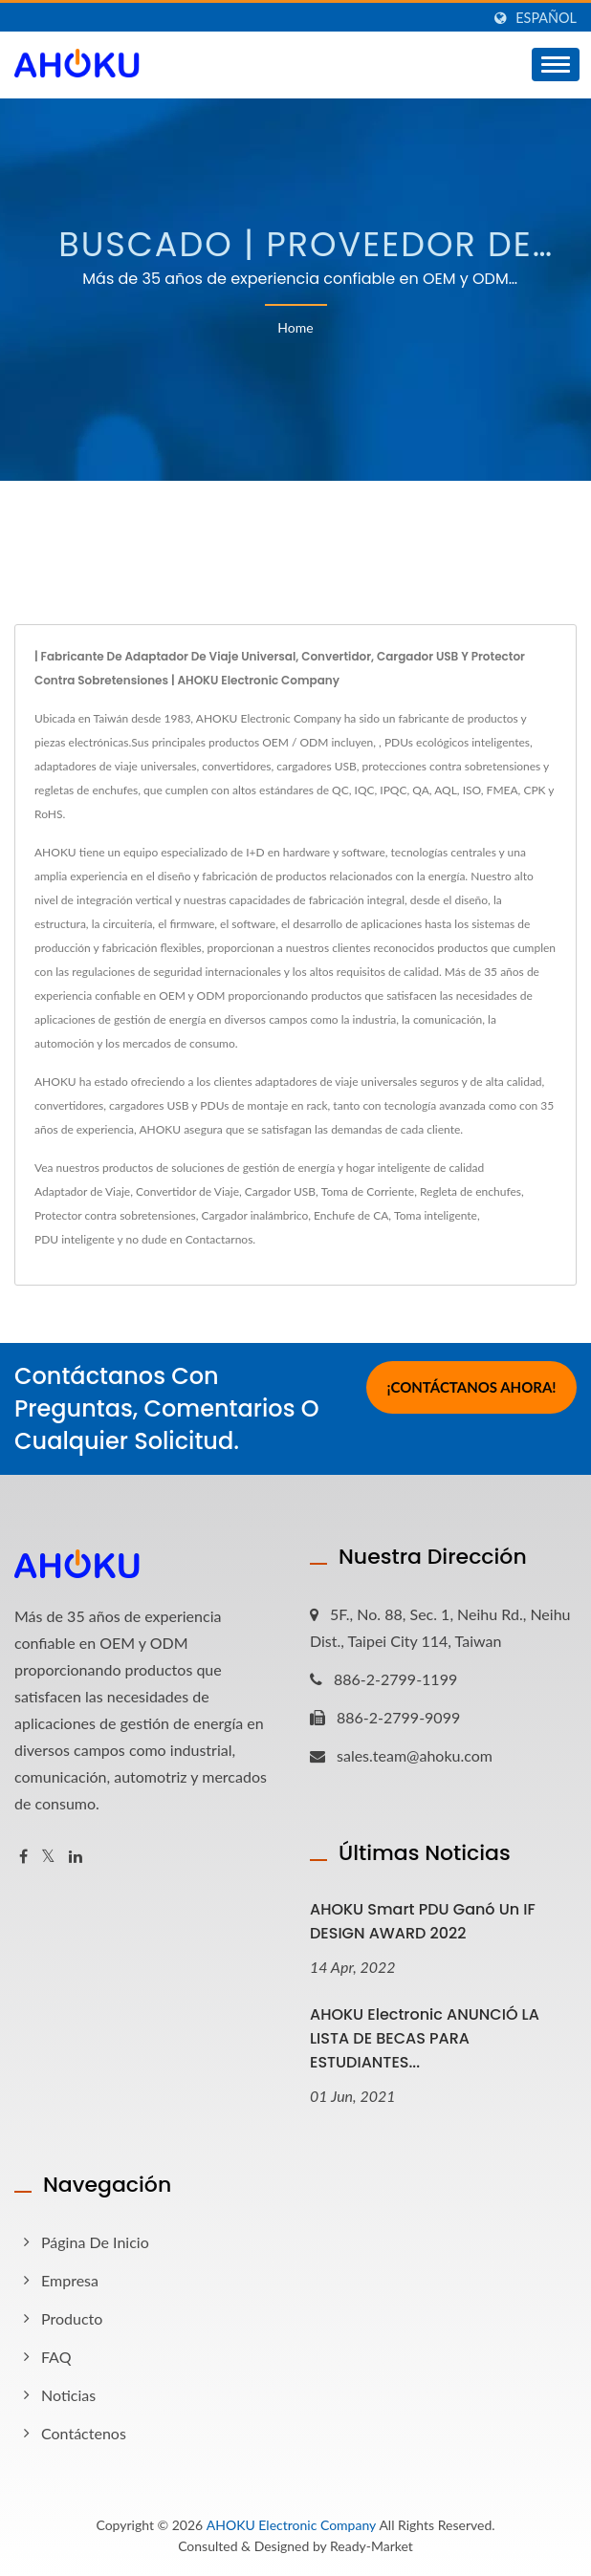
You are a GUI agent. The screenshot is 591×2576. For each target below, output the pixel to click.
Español (546, 18)
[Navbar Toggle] (556, 64)
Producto (71, 2318)
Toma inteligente (435, 1215)
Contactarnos (219, 1239)
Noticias (68, 2395)
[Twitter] (48, 1857)
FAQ (56, 2357)
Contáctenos (83, 2433)
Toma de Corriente (367, 1191)
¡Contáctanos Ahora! (471, 1389)
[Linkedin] (75, 1857)
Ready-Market (371, 2546)
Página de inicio (95, 2242)
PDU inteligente (74, 1239)
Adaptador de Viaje (82, 1191)
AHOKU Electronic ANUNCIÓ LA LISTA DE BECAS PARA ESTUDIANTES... (424, 2038)
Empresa (69, 2280)
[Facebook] (23, 1857)
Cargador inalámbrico (255, 1215)
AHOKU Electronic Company (291, 2525)
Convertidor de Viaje (187, 1191)
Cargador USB (280, 1191)
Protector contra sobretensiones (115, 1215)
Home (295, 327)
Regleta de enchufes (470, 1191)
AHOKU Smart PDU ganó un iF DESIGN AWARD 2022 (423, 1921)
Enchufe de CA (351, 1215)
